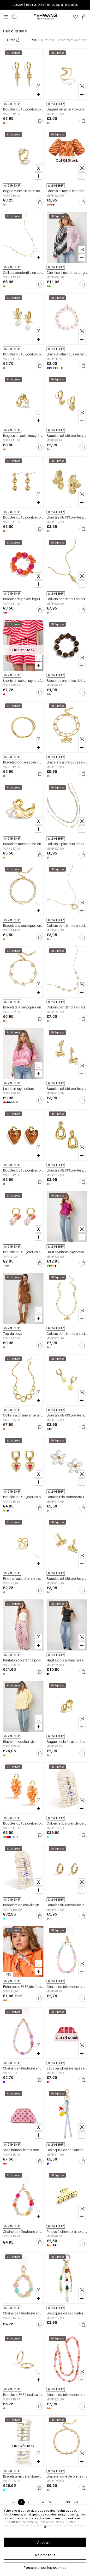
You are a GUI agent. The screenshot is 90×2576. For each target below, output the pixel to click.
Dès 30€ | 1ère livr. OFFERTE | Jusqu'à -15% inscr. (45, 4)
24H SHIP (12, 104)
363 (68, 2502)
